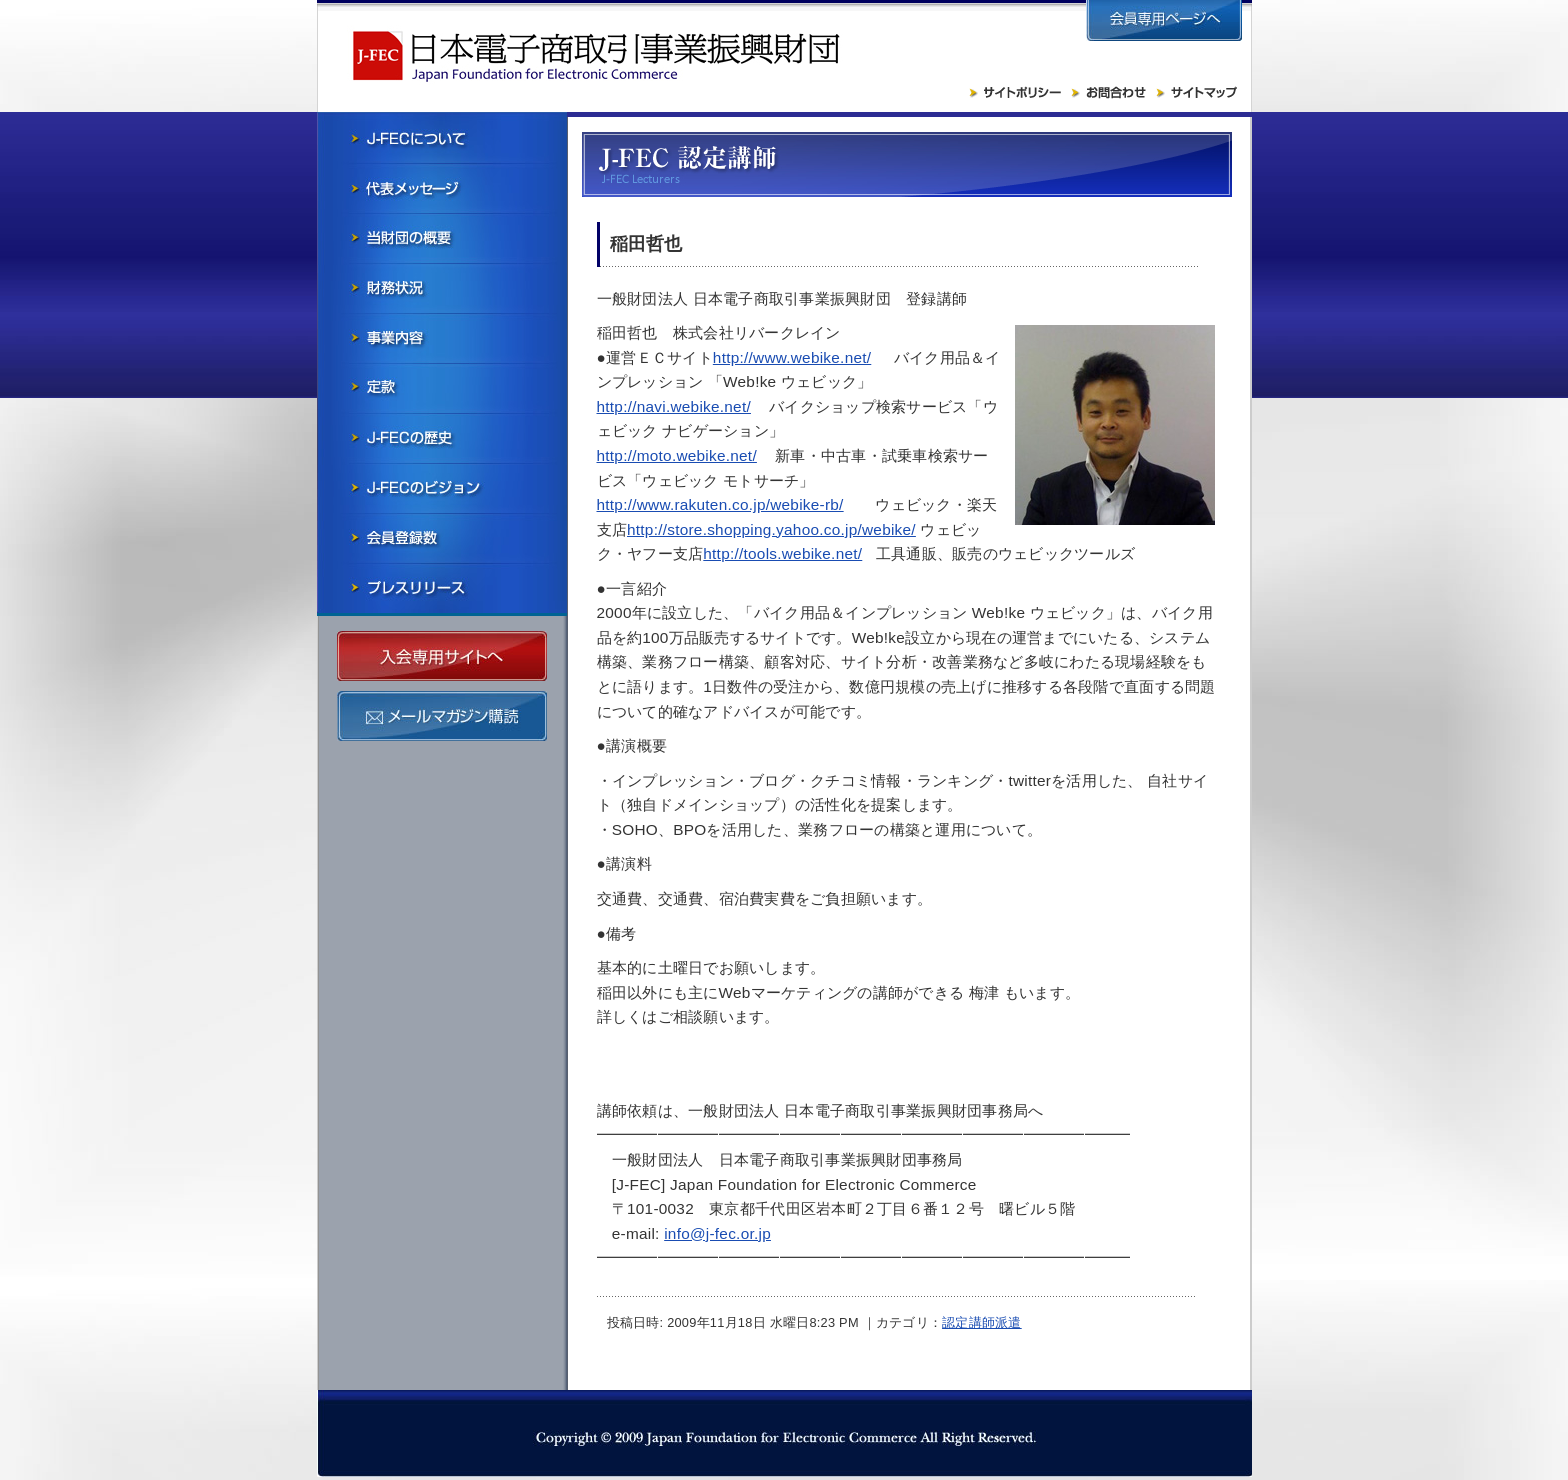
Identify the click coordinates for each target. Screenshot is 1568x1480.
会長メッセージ (442, 188)
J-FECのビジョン (442, 488)
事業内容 (442, 338)
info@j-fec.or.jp (717, 1233)
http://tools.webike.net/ (782, 553)
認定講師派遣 (982, 1322)
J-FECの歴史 (442, 438)
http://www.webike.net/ (792, 357)
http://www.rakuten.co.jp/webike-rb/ (720, 504)
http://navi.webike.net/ (674, 406)
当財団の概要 (442, 238)
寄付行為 (442, 388)
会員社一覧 (442, 538)
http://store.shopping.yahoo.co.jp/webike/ (771, 529)
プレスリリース (442, 588)
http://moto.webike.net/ (677, 455)
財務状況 (442, 288)
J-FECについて (442, 138)
